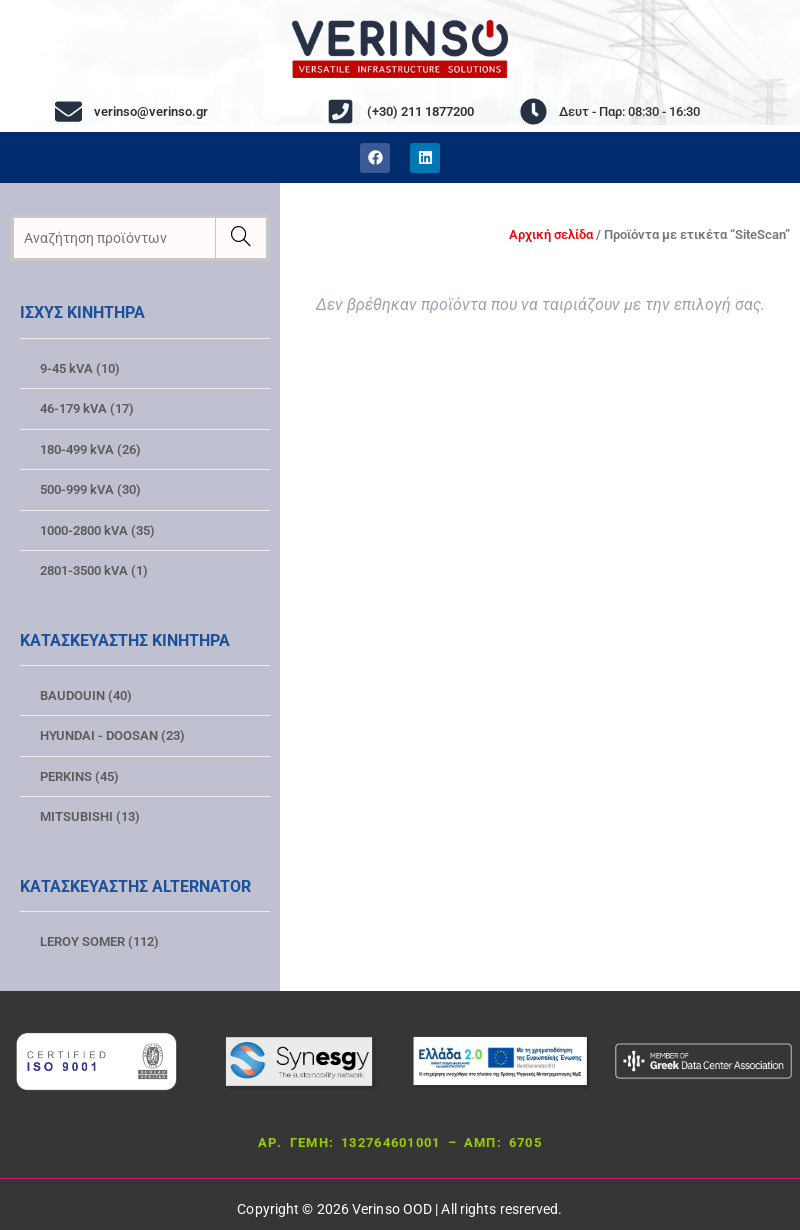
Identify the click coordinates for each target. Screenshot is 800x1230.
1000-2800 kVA (97, 530)
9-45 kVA (80, 368)
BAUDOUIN (86, 695)
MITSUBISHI (90, 816)
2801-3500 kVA (94, 570)
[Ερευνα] (240, 238)
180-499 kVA (90, 449)
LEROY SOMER (99, 941)
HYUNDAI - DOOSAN (112, 735)
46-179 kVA (87, 408)
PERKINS (79, 776)
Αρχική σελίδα (551, 234)
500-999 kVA (90, 489)
